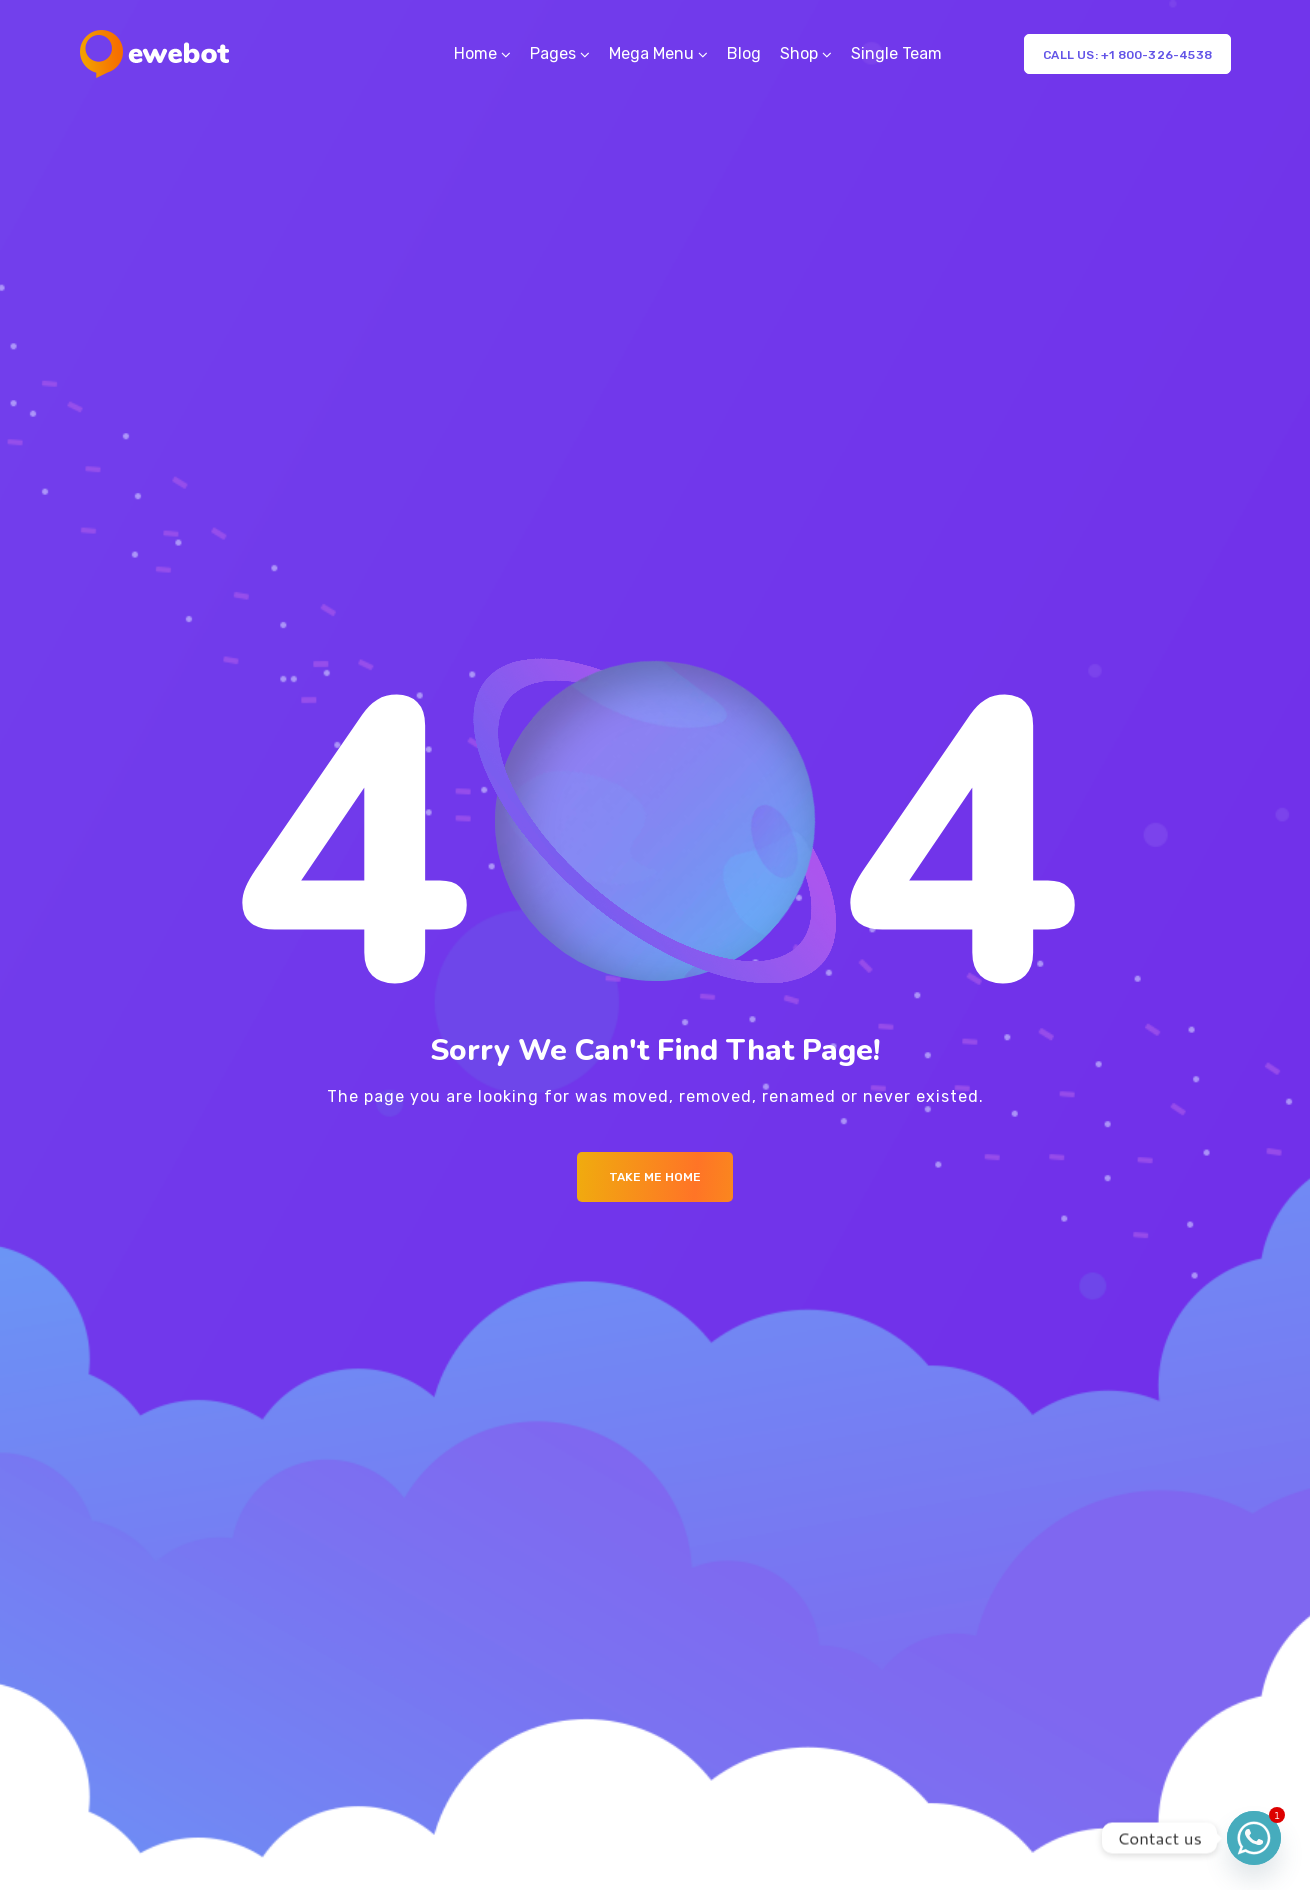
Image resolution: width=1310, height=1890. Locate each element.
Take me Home (655, 1177)
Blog (744, 53)
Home (475, 53)
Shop (799, 53)
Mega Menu (651, 53)
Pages (553, 53)
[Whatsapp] (1254, 1838)
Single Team (896, 53)
